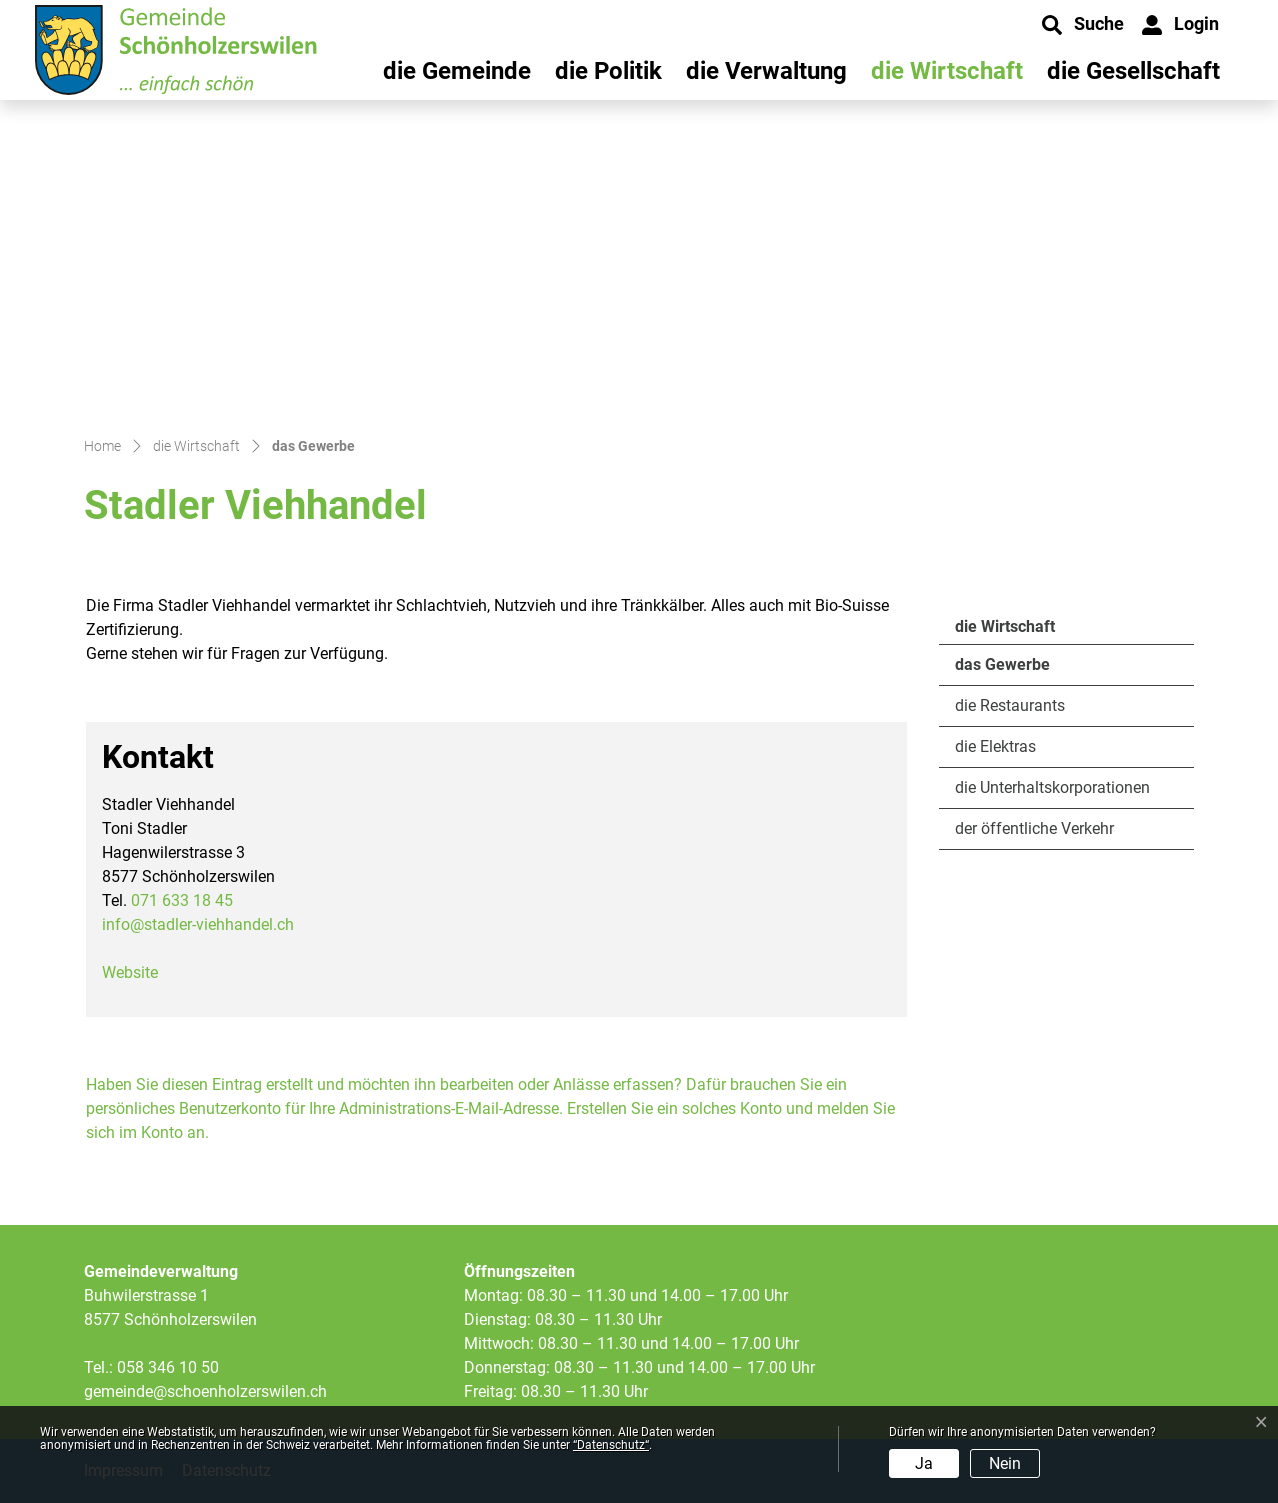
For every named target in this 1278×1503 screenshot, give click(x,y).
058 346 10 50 (168, 1367)
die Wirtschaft (947, 71)
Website (130, 972)
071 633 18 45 (182, 900)
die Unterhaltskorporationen (1052, 787)
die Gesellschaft (1133, 71)
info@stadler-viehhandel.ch (198, 924)
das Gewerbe (1009, 670)
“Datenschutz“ (611, 1445)
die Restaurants (1010, 705)
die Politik (608, 71)
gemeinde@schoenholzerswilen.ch (205, 1391)
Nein (1005, 1463)
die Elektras (995, 746)
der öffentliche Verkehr (1034, 828)
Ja (924, 1463)
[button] (1083, 25)
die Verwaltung (766, 71)
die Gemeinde (457, 71)
